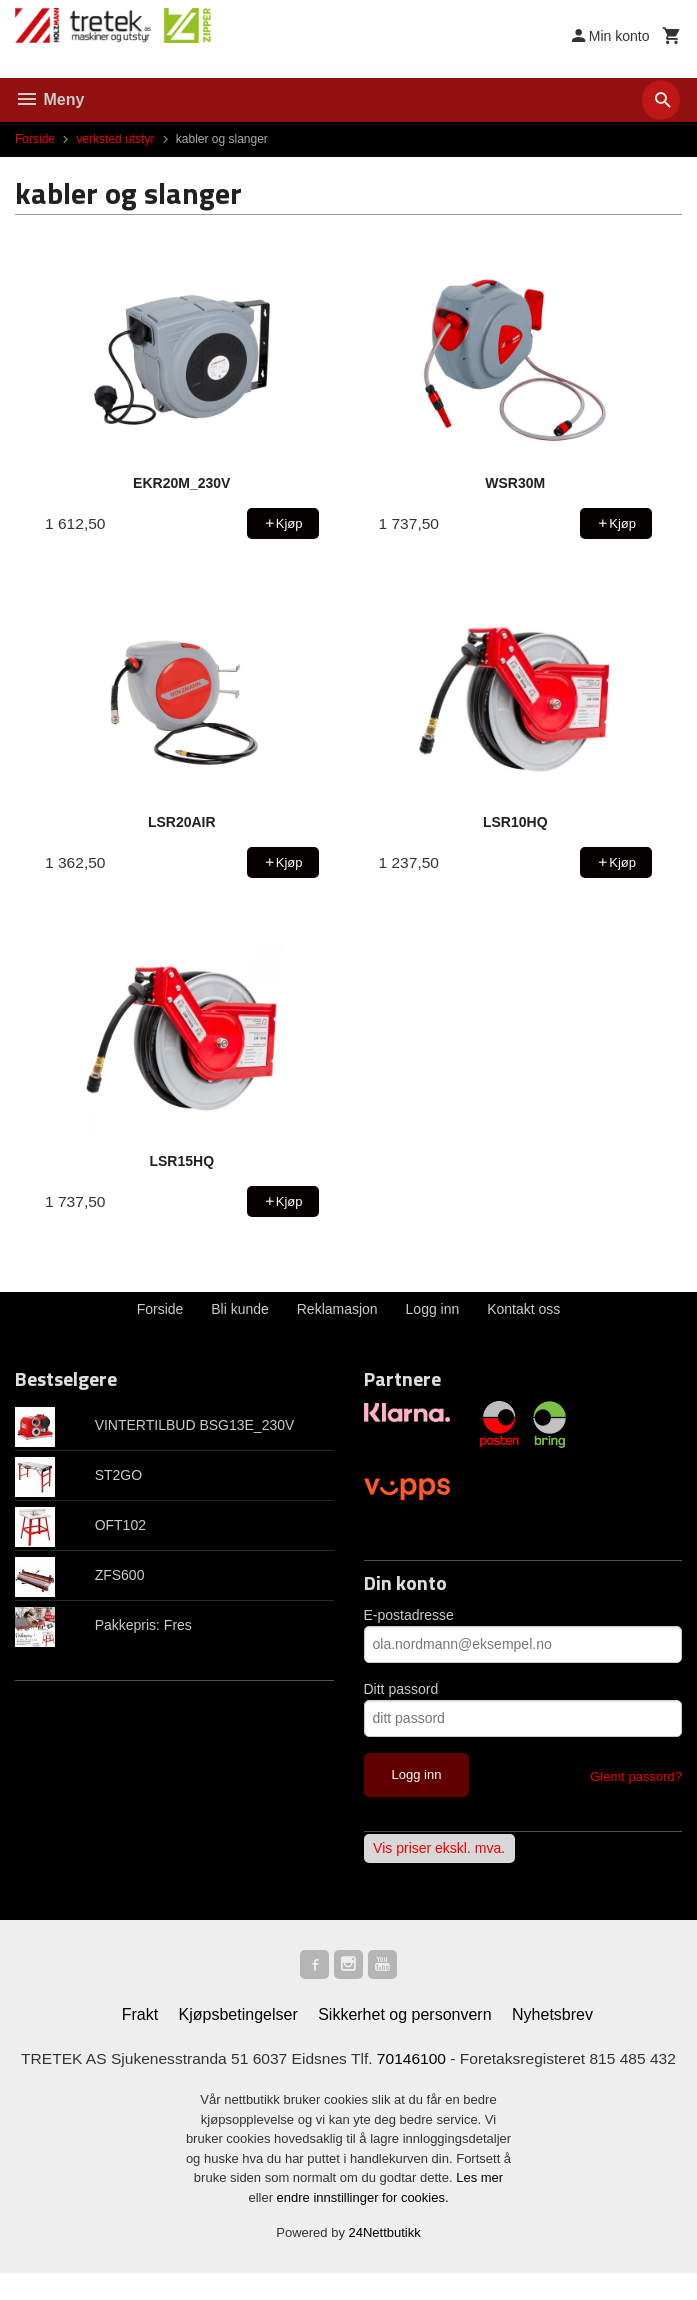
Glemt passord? (636, 1776)
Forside (35, 139)
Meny (49, 99)
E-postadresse (409, 1615)
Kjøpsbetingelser (238, 2017)
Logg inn (433, 1309)
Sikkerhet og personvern (404, 2017)
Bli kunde (240, 1309)
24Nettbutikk (385, 2260)
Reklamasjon (337, 1309)
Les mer (479, 2205)
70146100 (428, 2061)
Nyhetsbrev (552, 2017)
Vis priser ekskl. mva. (439, 1849)
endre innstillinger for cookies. (363, 2224)
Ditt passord (401, 1689)
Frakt (140, 2017)
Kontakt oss (523, 1309)
